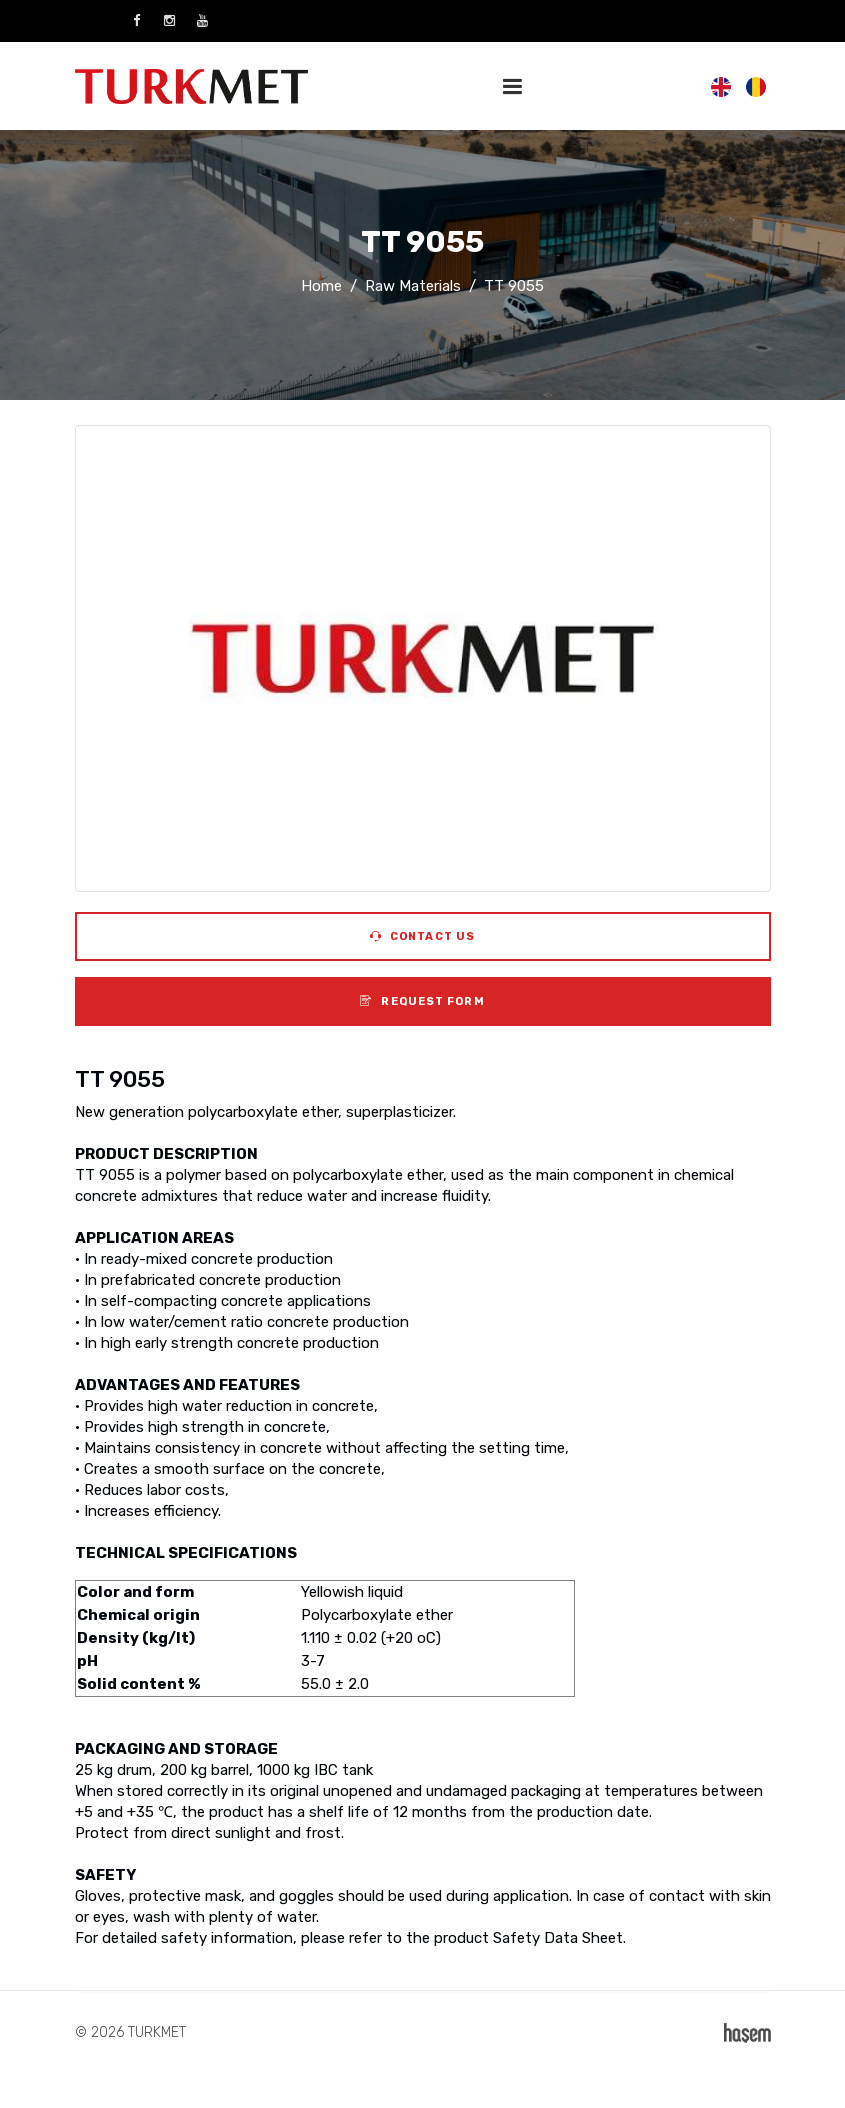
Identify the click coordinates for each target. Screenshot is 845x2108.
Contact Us (422, 936)
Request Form (422, 1001)
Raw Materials (413, 286)
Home (321, 286)
